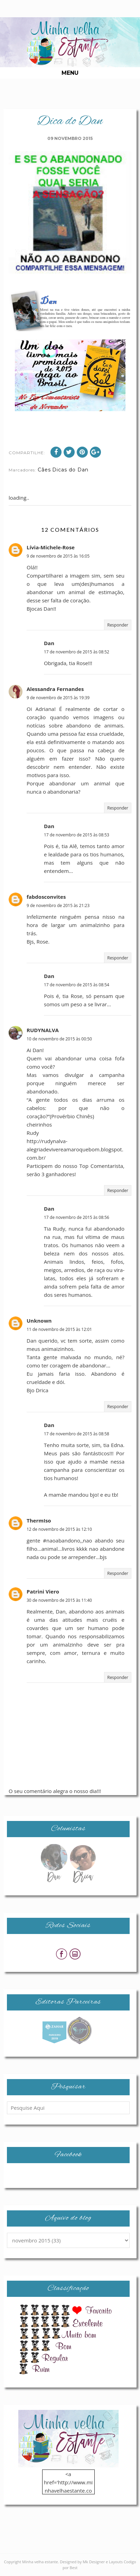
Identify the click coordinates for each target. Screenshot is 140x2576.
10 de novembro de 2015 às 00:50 (59, 1039)
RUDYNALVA (43, 1030)
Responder (117, 625)
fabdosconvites (46, 896)
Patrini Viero (43, 1591)
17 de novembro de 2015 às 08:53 (76, 835)
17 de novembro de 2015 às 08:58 (76, 1434)
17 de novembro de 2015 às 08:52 (76, 652)
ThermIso (39, 1520)
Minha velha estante (40, 2561)
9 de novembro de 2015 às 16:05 (58, 556)
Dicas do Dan (70, 470)
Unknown (39, 1320)
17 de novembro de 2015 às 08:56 (76, 1217)
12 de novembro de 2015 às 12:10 (59, 1529)
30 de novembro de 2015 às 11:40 (59, 1600)
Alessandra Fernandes (55, 688)
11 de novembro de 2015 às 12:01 (59, 1329)
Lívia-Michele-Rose (51, 547)
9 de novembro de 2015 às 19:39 (58, 698)
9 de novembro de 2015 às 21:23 (58, 905)
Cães (44, 470)
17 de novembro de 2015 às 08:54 (76, 985)
